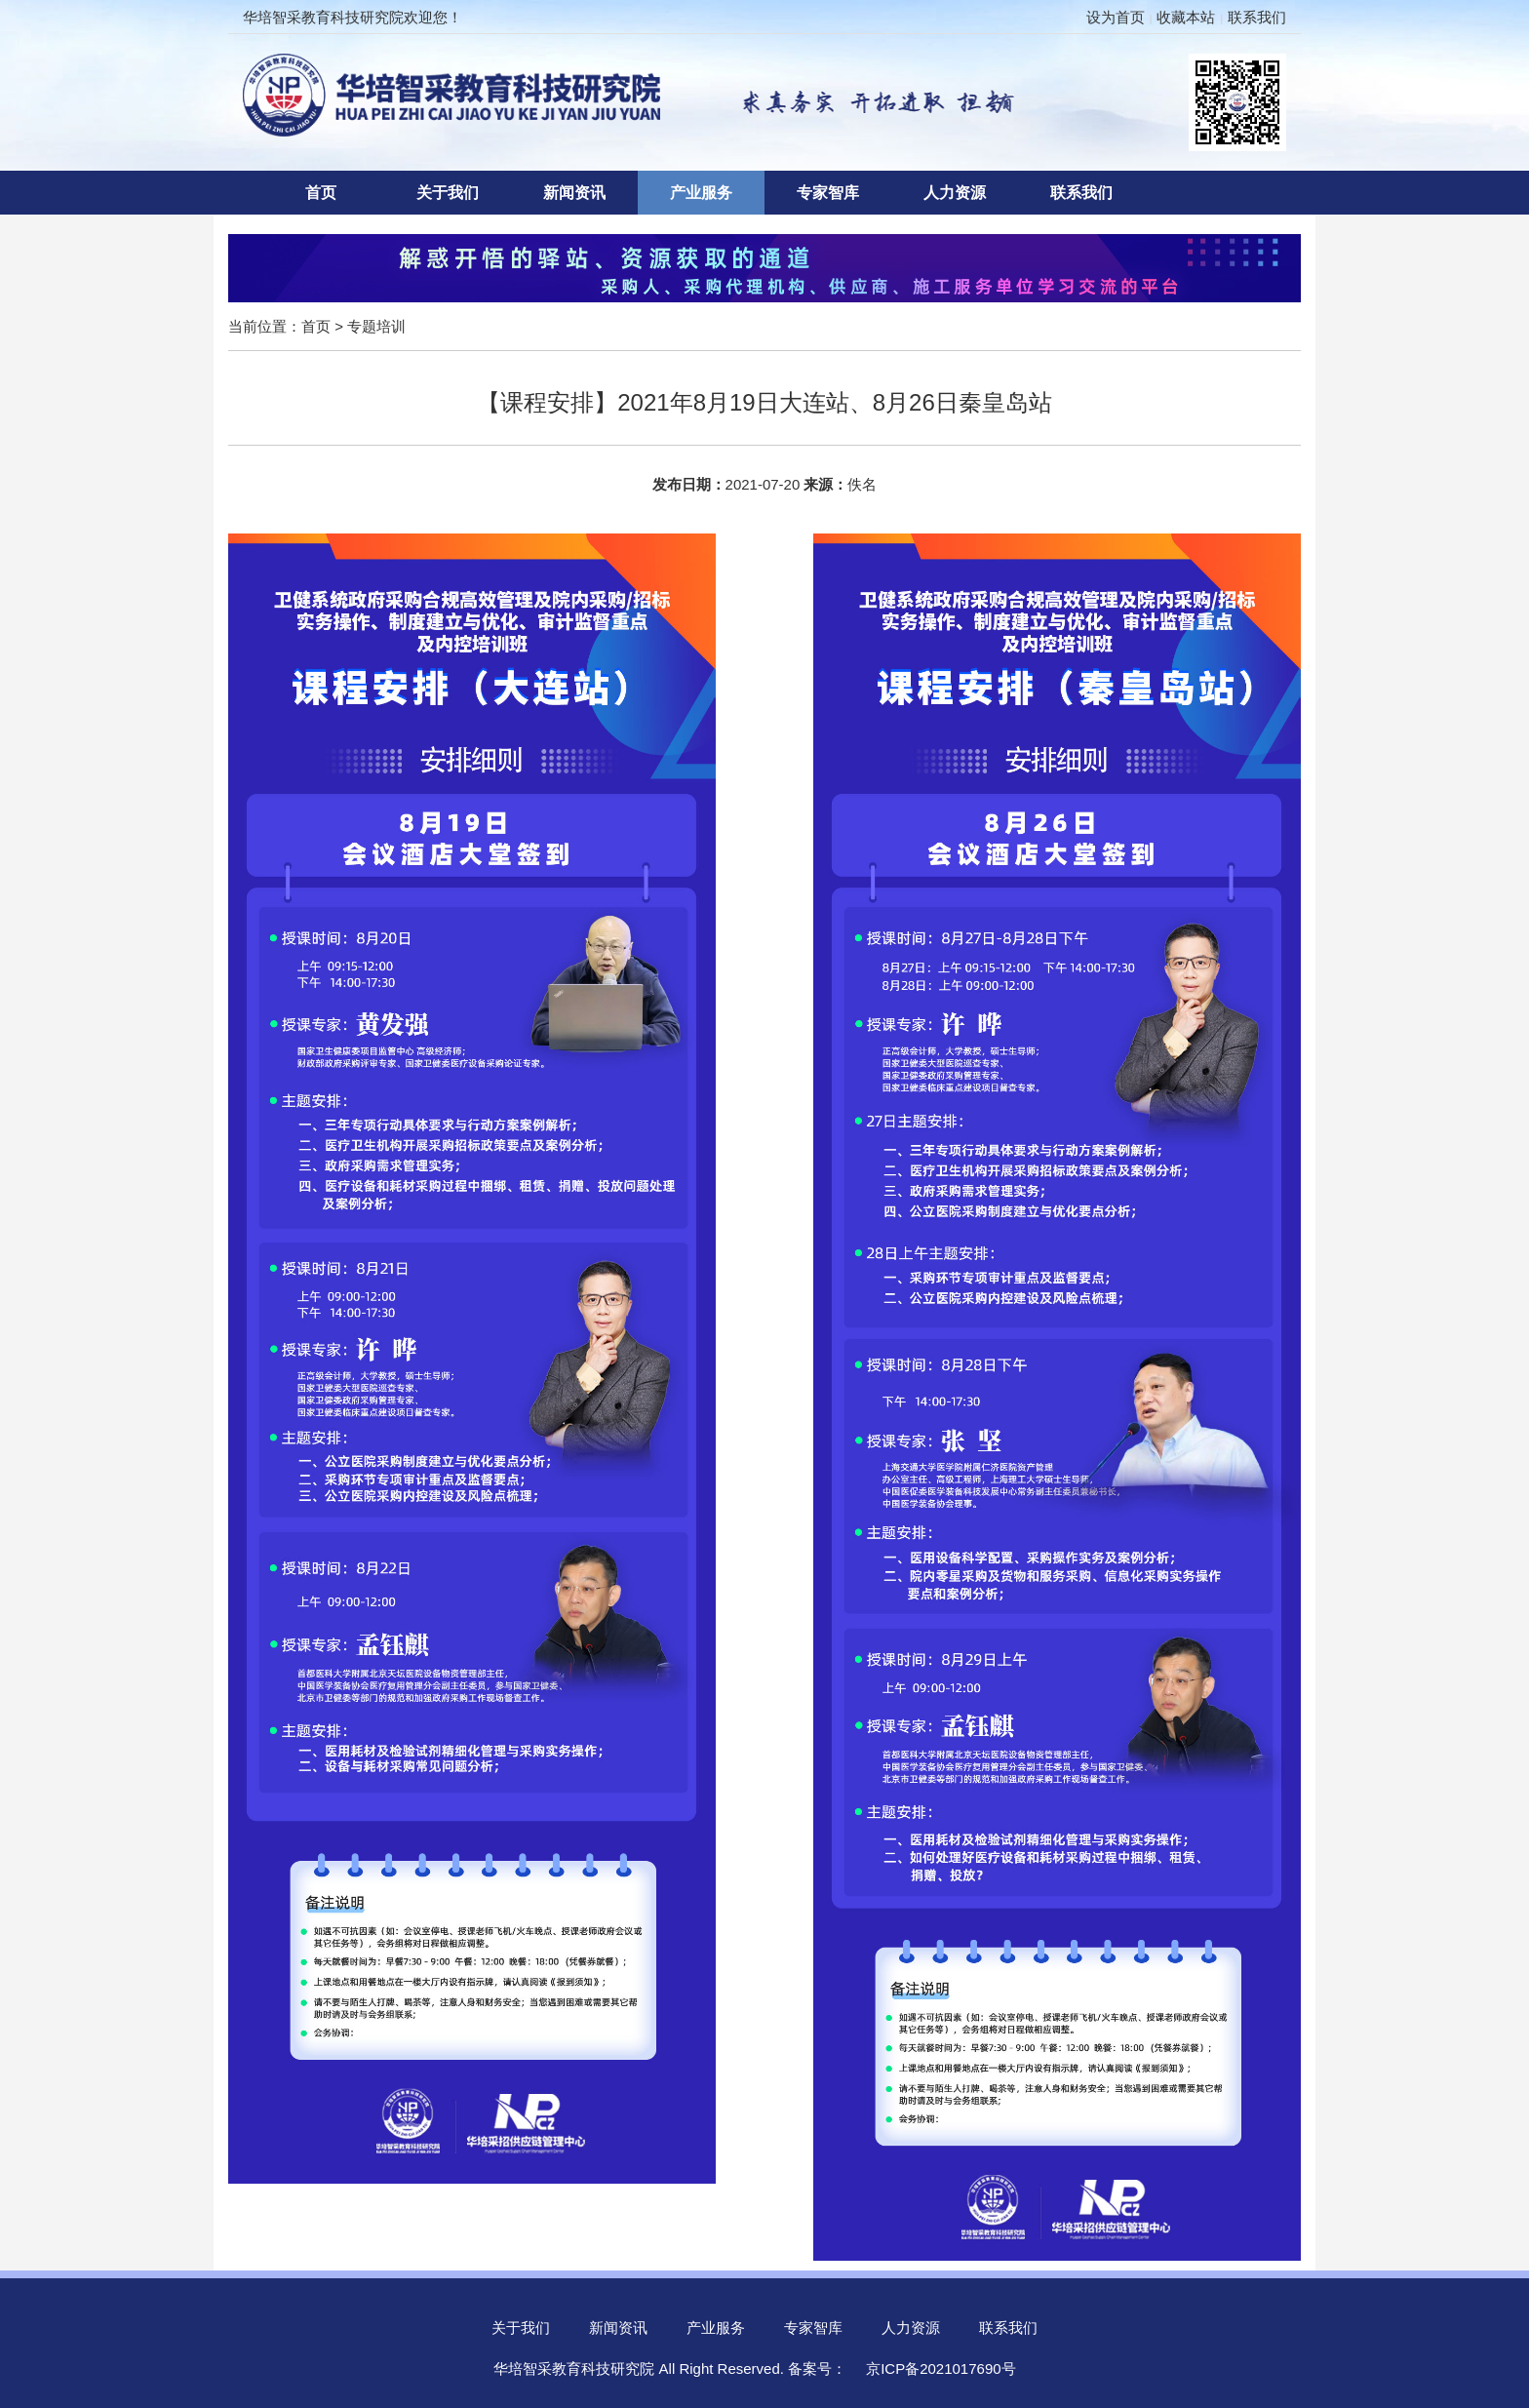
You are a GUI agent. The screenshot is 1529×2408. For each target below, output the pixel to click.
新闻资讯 (574, 192)
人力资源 (954, 192)
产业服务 (701, 192)
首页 (320, 192)
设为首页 (1115, 17)
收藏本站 (1186, 17)
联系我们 (1257, 17)
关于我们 (447, 192)
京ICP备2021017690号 (940, 2368)
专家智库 (828, 192)
